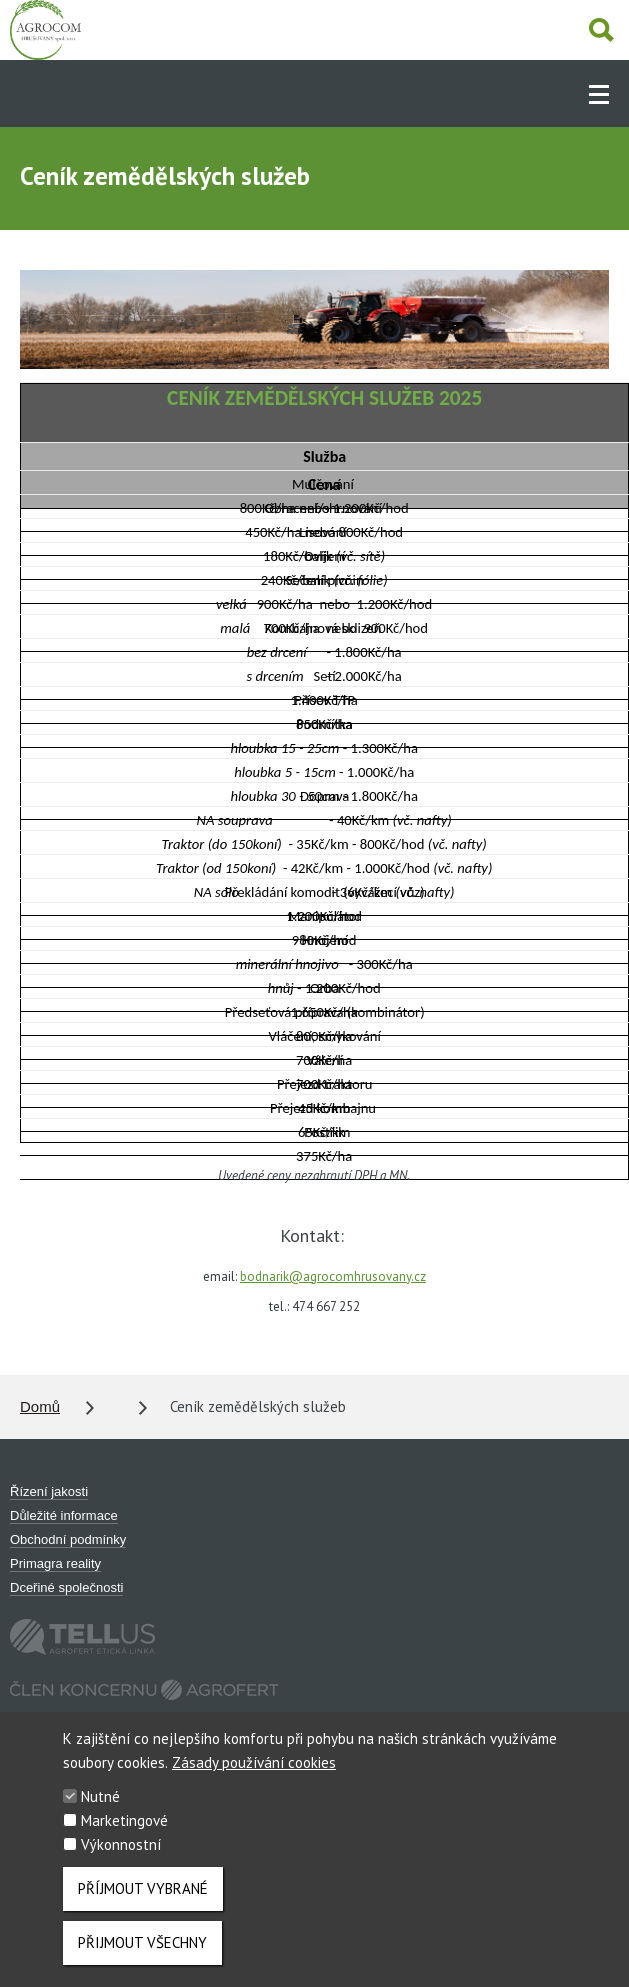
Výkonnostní (121, 1851)
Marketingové (124, 1827)
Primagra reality (55, 1563)
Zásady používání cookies (254, 1769)
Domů (40, 1406)
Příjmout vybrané (143, 1895)
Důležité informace (64, 1515)
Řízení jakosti (49, 1491)
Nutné (100, 1803)
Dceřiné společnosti (66, 1587)
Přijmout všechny (142, 1949)
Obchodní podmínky (68, 1539)
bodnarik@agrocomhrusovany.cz (333, 1276)
